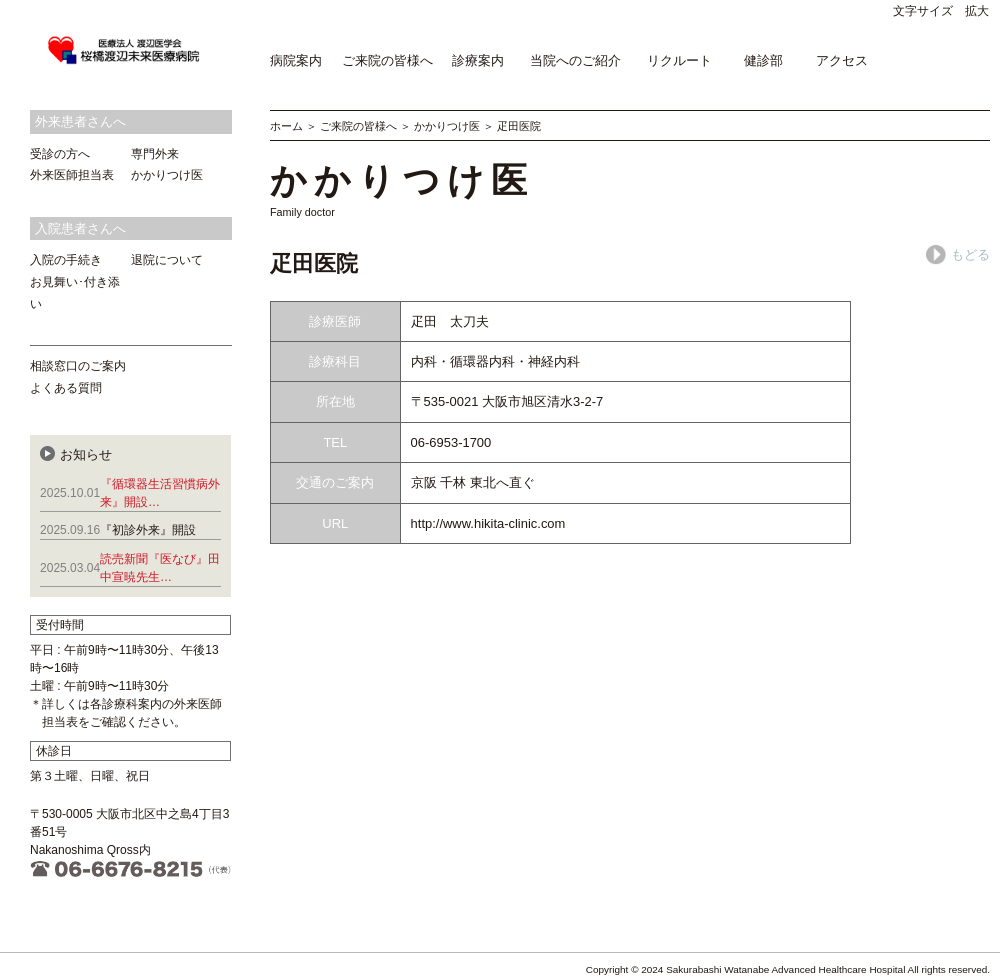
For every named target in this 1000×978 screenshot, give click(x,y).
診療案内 (478, 60)
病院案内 (296, 60)
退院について (167, 260)
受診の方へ (60, 154)
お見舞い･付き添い (75, 293)
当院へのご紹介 (575, 60)
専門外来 (155, 154)
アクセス (842, 60)
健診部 (763, 60)
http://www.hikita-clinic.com (488, 523)
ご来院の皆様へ (387, 60)
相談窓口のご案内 (78, 366)
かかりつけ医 (447, 126)
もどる (958, 255)
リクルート (679, 60)
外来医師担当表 (72, 175)
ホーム (286, 126)
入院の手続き (66, 260)
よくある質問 (66, 388)
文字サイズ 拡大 (941, 11)
